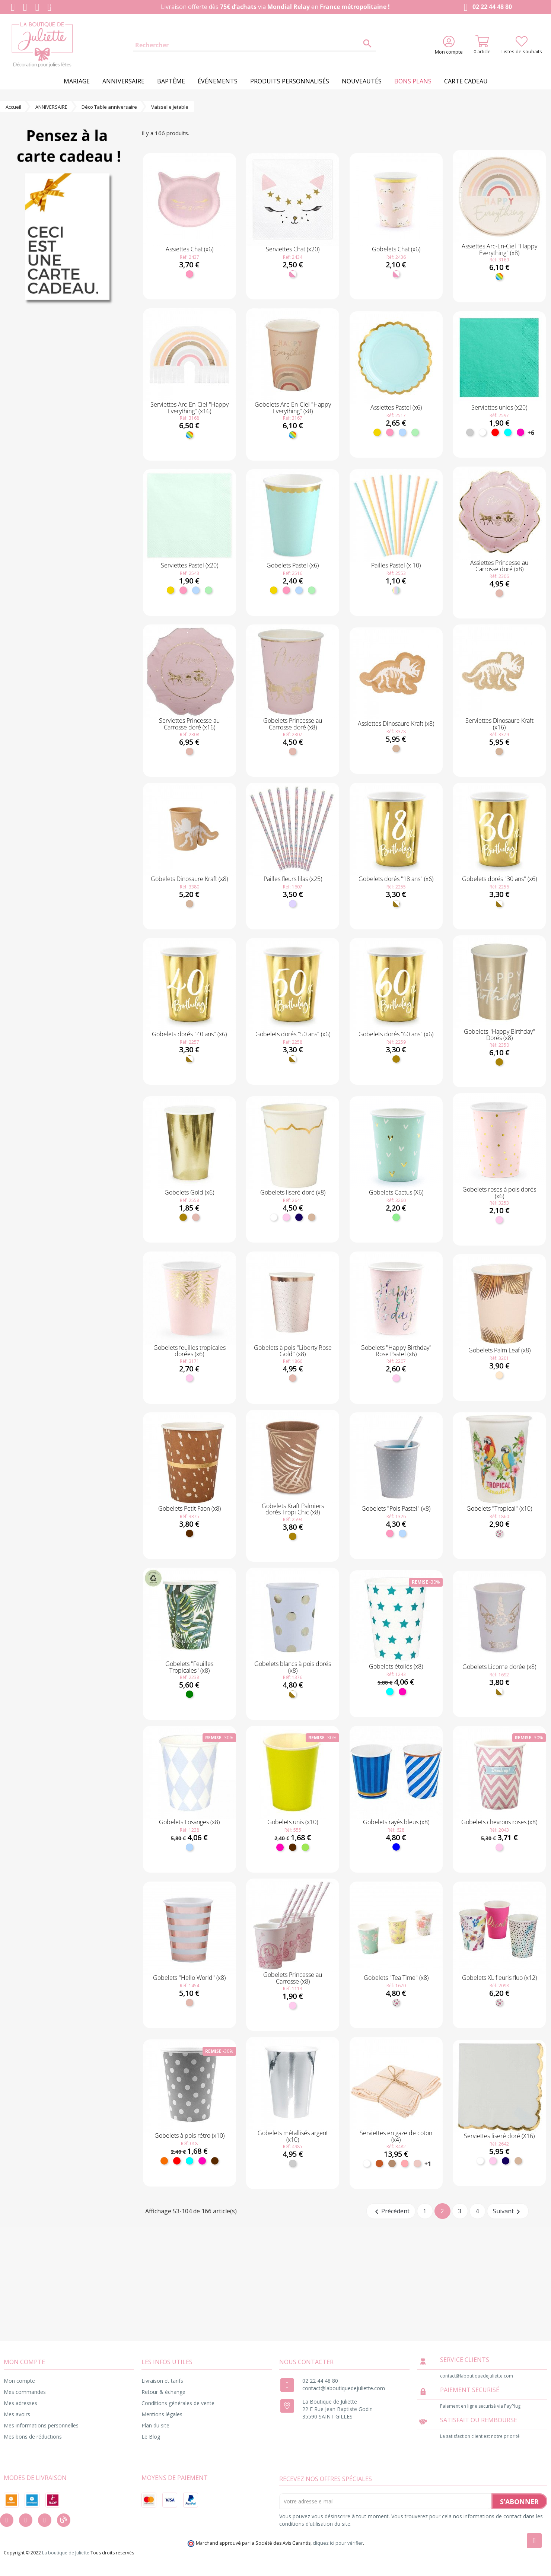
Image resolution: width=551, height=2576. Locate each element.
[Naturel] (499, 1375)
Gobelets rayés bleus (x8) (396, 1822)
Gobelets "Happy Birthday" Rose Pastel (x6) (395, 1350)
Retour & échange (163, 2391)
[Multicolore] (499, 276)
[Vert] (189, 1694)
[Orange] (164, 2161)
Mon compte (19, 2380)
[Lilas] (292, 903)
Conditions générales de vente (177, 2403)
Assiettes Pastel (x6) (396, 407)
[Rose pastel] (286, 1217)
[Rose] (189, 274)
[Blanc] (482, 432)
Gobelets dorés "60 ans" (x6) (396, 1034)
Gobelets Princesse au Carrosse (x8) (292, 1978)
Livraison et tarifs (162, 2380)
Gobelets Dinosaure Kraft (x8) (189, 879)
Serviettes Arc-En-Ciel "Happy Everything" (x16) (189, 407)
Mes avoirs (17, 2414)
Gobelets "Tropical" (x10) (499, 1508)
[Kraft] (396, 748)
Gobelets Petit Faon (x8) (189, 1508)
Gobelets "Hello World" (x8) (189, 1978)
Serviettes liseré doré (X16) (499, 2136)
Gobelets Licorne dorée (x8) (499, 1667)
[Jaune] (377, 432)
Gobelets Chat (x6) (396, 249)
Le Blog (150, 2436)
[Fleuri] (499, 1533)
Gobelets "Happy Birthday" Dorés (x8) (499, 1034)
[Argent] (470, 432)
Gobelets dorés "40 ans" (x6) (189, 1034)
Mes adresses (20, 2403)
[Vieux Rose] (404, 2163)
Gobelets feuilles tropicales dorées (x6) (189, 1350)
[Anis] (305, 1847)
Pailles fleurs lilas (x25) (293, 879)
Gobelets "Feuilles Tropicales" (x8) (189, 1667)
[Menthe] (415, 432)
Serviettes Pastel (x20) (189, 565)
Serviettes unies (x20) (499, 407)
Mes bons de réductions (33, 2436)
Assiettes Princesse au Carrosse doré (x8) (499, 566)
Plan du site (155, 2425)
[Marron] (189, 1533)
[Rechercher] (254, 45)
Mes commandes (25, 2391)
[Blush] (417, 2163)
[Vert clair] (396, 1217)
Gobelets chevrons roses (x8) (499, 1822)
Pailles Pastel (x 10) (396, 565)
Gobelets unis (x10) (292, 1822)
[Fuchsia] (520, 432)
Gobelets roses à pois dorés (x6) (499, 1192)
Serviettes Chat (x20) (292, 249)
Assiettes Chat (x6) (189, 249)
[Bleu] (396, 1847)
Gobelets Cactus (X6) (396, 1192)
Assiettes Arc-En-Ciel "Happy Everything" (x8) (499, 249)
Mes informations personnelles (41, 2425)
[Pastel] (396, 590)
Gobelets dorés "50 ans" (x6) (292, 1034)
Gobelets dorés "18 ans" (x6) (396, 879)
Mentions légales (161, 2414)
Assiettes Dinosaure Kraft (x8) (396, 723)
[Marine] (299, 1217)
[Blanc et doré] (396, 903)
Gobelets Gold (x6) (189, 1192)
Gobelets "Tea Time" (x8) (396, 1978)
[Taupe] (392, 2163)
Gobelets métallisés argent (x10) (293, 2136)
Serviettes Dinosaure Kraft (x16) (499, 723)
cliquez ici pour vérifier (338, 2543)
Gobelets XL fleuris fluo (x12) (499, 1978)
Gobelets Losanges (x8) (189, 1822)
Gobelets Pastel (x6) (293, 565)
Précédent (391, 2211)
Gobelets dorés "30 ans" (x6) (499, 879)
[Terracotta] (379, 2163)
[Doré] (396, 1059)
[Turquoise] (508, 432)
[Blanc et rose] (292, 274)
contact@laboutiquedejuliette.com (343, 2388)
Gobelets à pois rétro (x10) (189, 2135)
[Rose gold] (499, 593)
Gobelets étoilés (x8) (396, 1666)
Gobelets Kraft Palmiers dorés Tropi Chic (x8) (293, 1509)
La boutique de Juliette (65, 2553)
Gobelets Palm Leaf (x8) (499, 1350)
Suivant (508, 2211)
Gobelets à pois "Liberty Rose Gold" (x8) (293, 1350)
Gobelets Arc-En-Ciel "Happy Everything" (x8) (293, 407)
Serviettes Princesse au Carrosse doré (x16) (189, 723)
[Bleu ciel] (402, 432)
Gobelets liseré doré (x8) (292, 1192)
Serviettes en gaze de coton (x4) (396, 2136)
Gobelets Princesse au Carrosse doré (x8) (292, 723)
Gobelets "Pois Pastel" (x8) (396, 1508)
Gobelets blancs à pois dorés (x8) (292, 1667)
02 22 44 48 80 (486, 7)
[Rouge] (495, 432)
